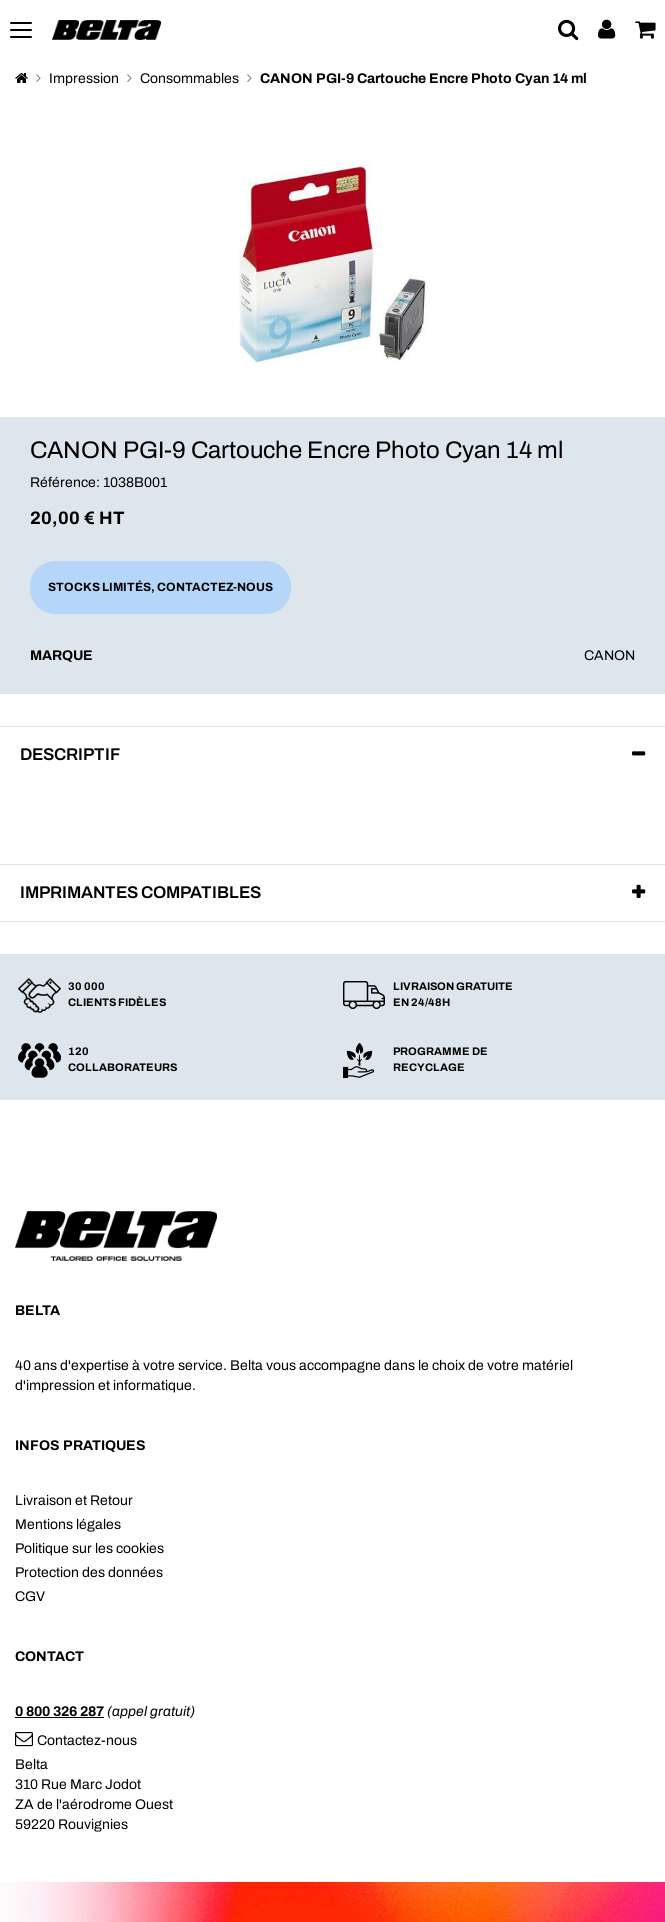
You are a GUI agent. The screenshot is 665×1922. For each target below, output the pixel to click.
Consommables (189, 78)
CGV (30, 1596)
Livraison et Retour (74, 1500)
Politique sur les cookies (89, 1548)
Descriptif (70, 754)
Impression (84, 78)
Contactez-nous (76, 1740)
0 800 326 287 (59, 1711)
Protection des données (89, 1572)
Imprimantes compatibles (140, 892)
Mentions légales (68, 1524)
